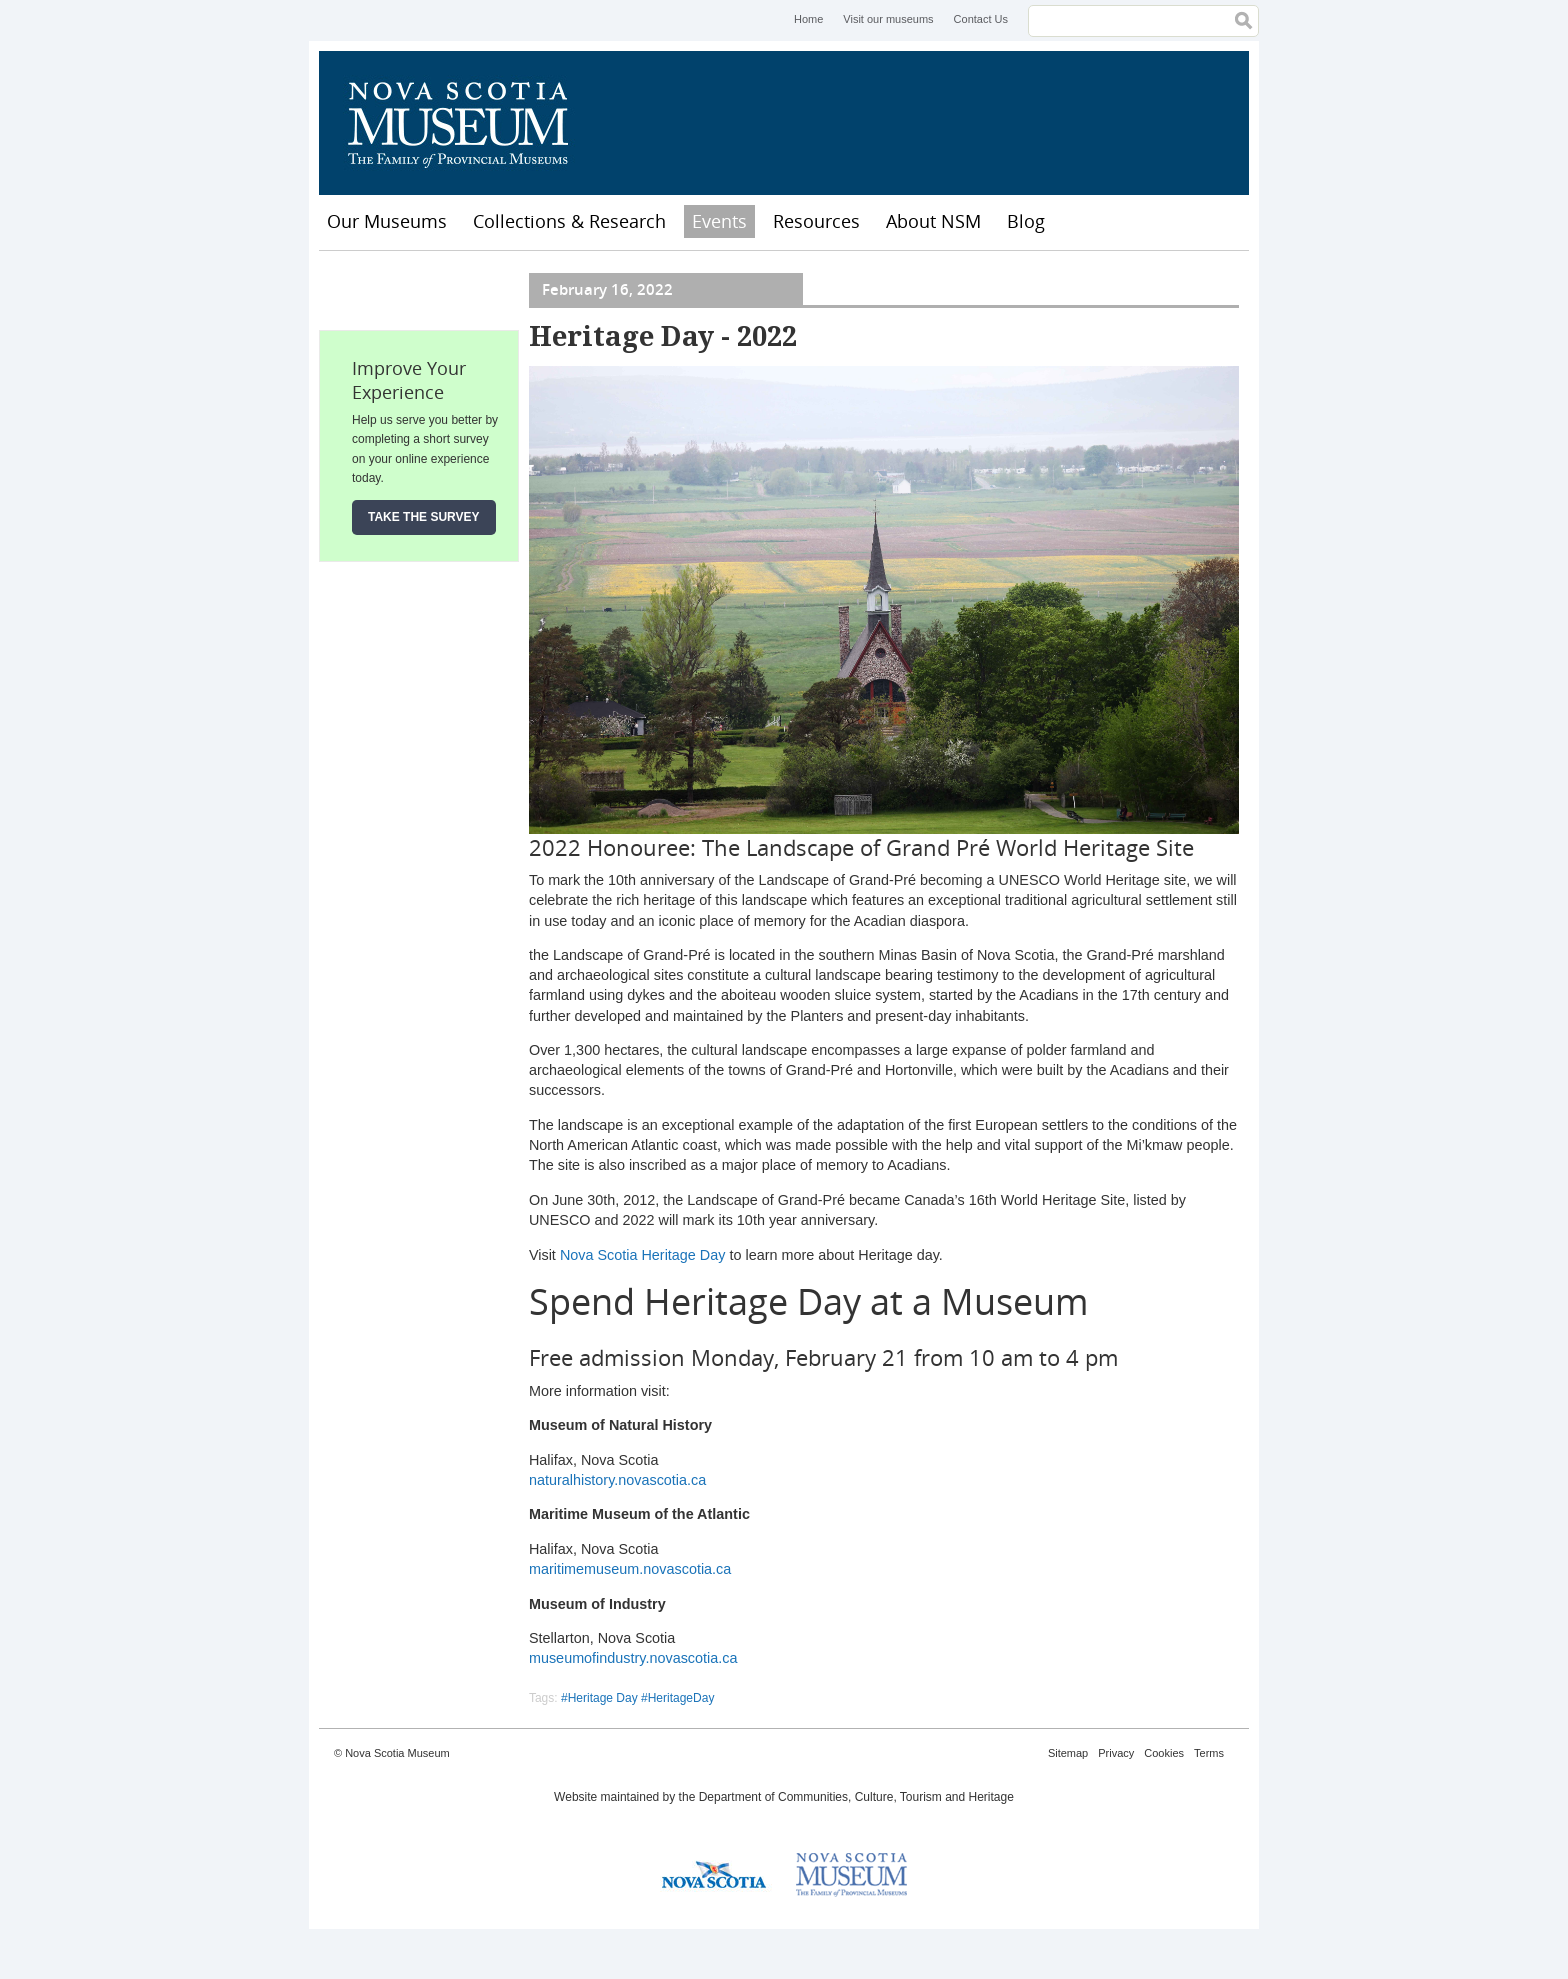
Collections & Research (569, 221)
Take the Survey (424, 517)
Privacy (1116, 1753)
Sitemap (1068, 1753)
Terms (1209, 1753)
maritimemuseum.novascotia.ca (630, 1569)
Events (719, 221)
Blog (1026, 221)
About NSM (933, 221)
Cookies (1164, 1753)
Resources (816, 221)
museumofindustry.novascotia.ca (633, 1658)
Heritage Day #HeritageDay (641, 1698)
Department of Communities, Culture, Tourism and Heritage (856, 1797)
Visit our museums (888, 19)
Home (808, 19)
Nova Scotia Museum (469, 123)
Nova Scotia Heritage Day (643, 1255)
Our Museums (387, 221)
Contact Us (981, 19)
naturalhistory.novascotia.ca (617, 1480)
